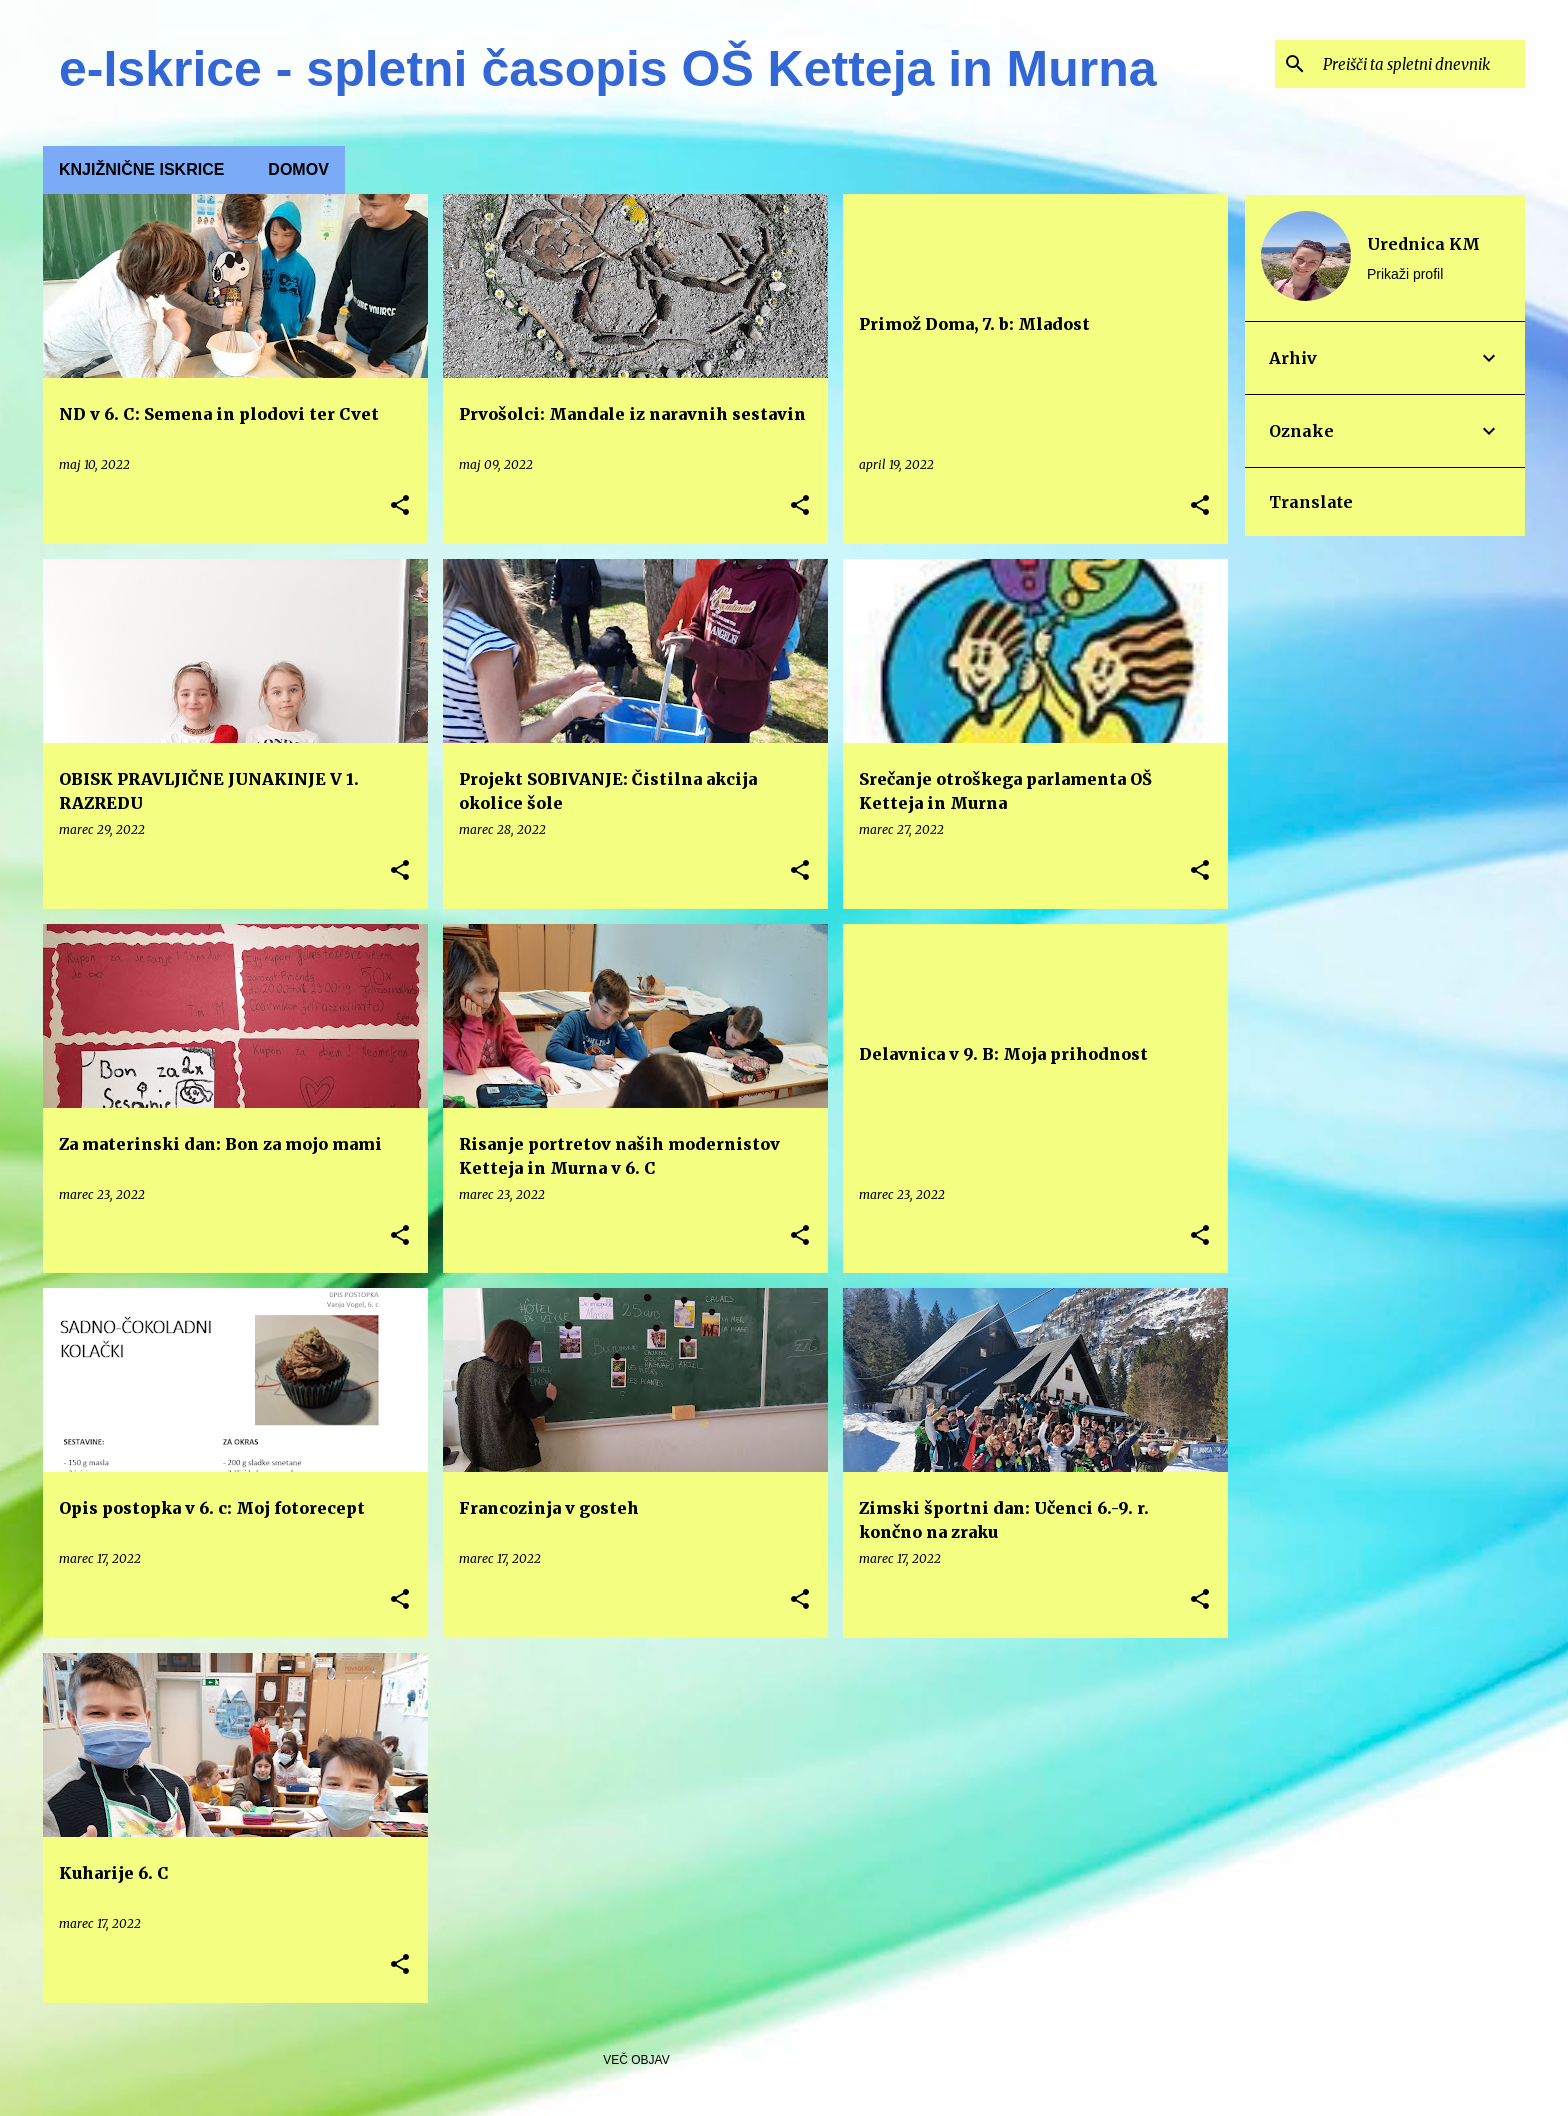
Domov (298, 169)
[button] (400, 506)
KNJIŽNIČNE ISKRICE (141, 169)
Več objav (636, 2060)
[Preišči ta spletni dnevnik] (1420, 64)
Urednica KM (1423, 244)
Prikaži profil (1405, 274)
